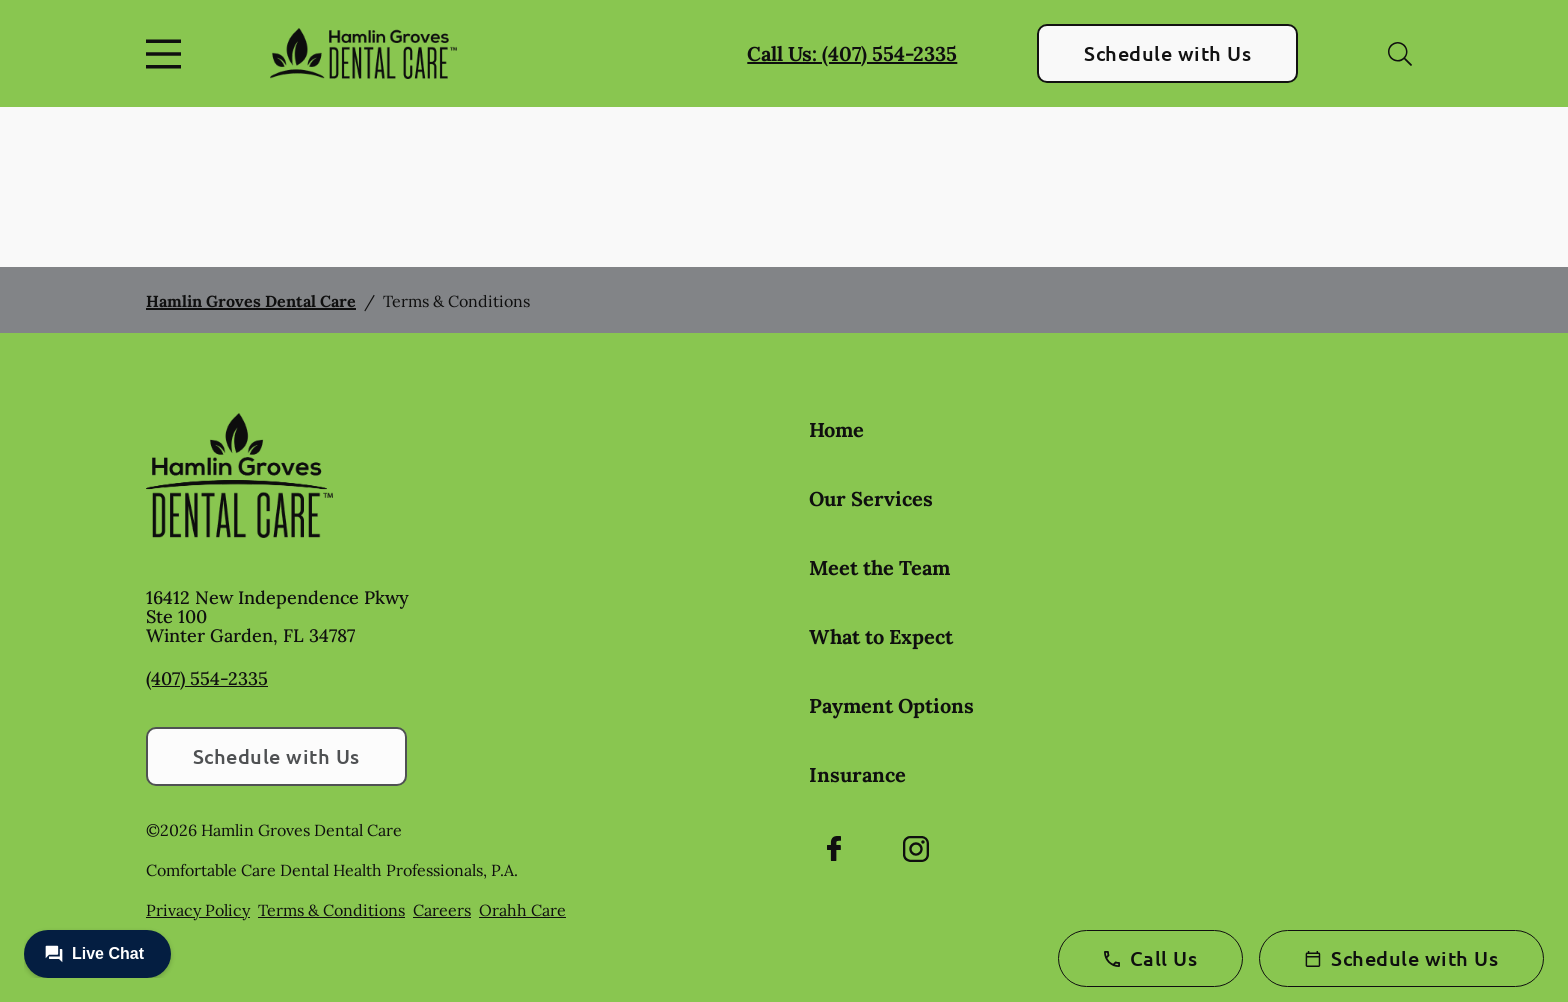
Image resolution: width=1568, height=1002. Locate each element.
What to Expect (881, 636)
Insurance (857, 774)
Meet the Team (879, 567)
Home (836, 429)
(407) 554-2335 (207, 678)
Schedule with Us (1167, 53)
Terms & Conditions (331, 910)
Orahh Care (522, 910)
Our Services (871, 498)
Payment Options (891, 705)
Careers (442, 910)
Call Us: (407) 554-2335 (852, 53)
